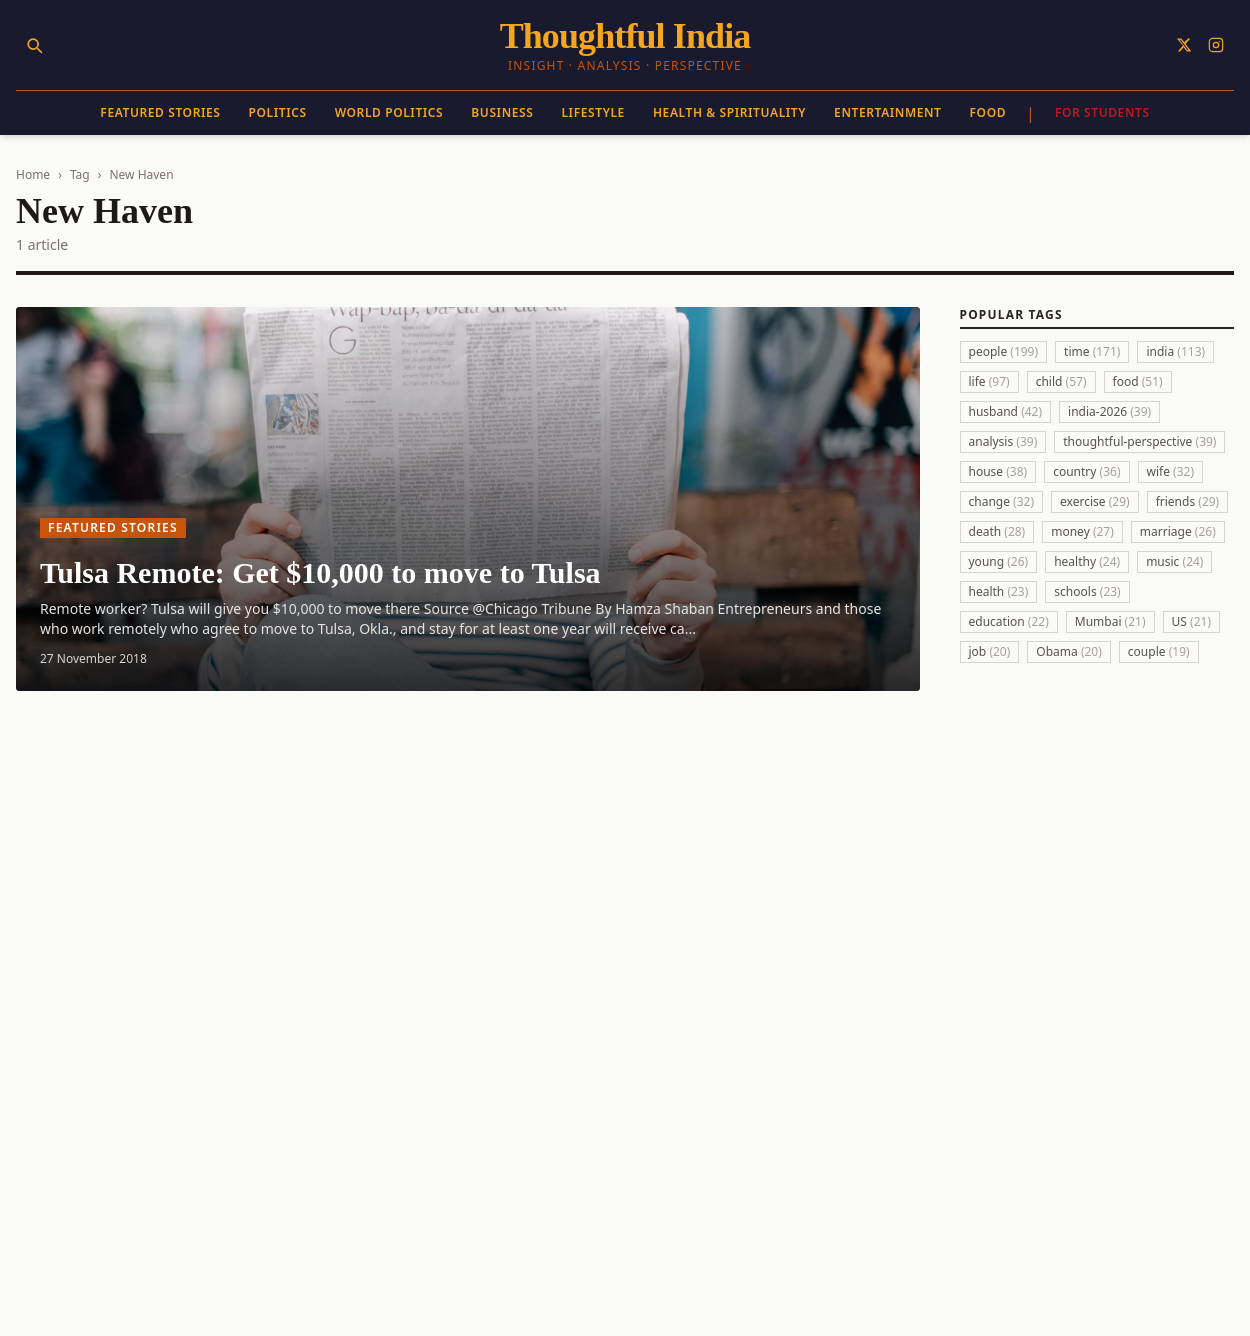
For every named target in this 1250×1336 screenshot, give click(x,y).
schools (1087, 591)
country (1086, 471)
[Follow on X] (1184, 45)
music (1174, 561)
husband (1006, 411)
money (1082, 531)
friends (1188, 501)
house (998, 471)
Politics (278, 112)
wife (1171, 471)
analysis (1003, 441)
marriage (1178, 531)
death (997, 531)
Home (33, 174)
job (990, 651)
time (1092, 351)
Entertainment (887, 112)
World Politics (389, 112)
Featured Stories (160, 112)
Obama (1069, 651)
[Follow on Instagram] (1216, 45)
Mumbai (1110, 621)
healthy (1087, 561)
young (999, 561)
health (999, 591)
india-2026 (1109, 411)
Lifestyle (592, 112)
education (1009, 621)
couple (1159, 651)
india (1175, 351)
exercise (1095, 501)
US (1191, 621)
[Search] (34, 45)
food (1138, 381)
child (1061, 381)
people (1004, 351)
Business (502, 112)
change (1002, 501)
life (989, 381)
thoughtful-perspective (1139, 441)
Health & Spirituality (729, 112)
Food (988, 112)
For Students (1102, 112)
